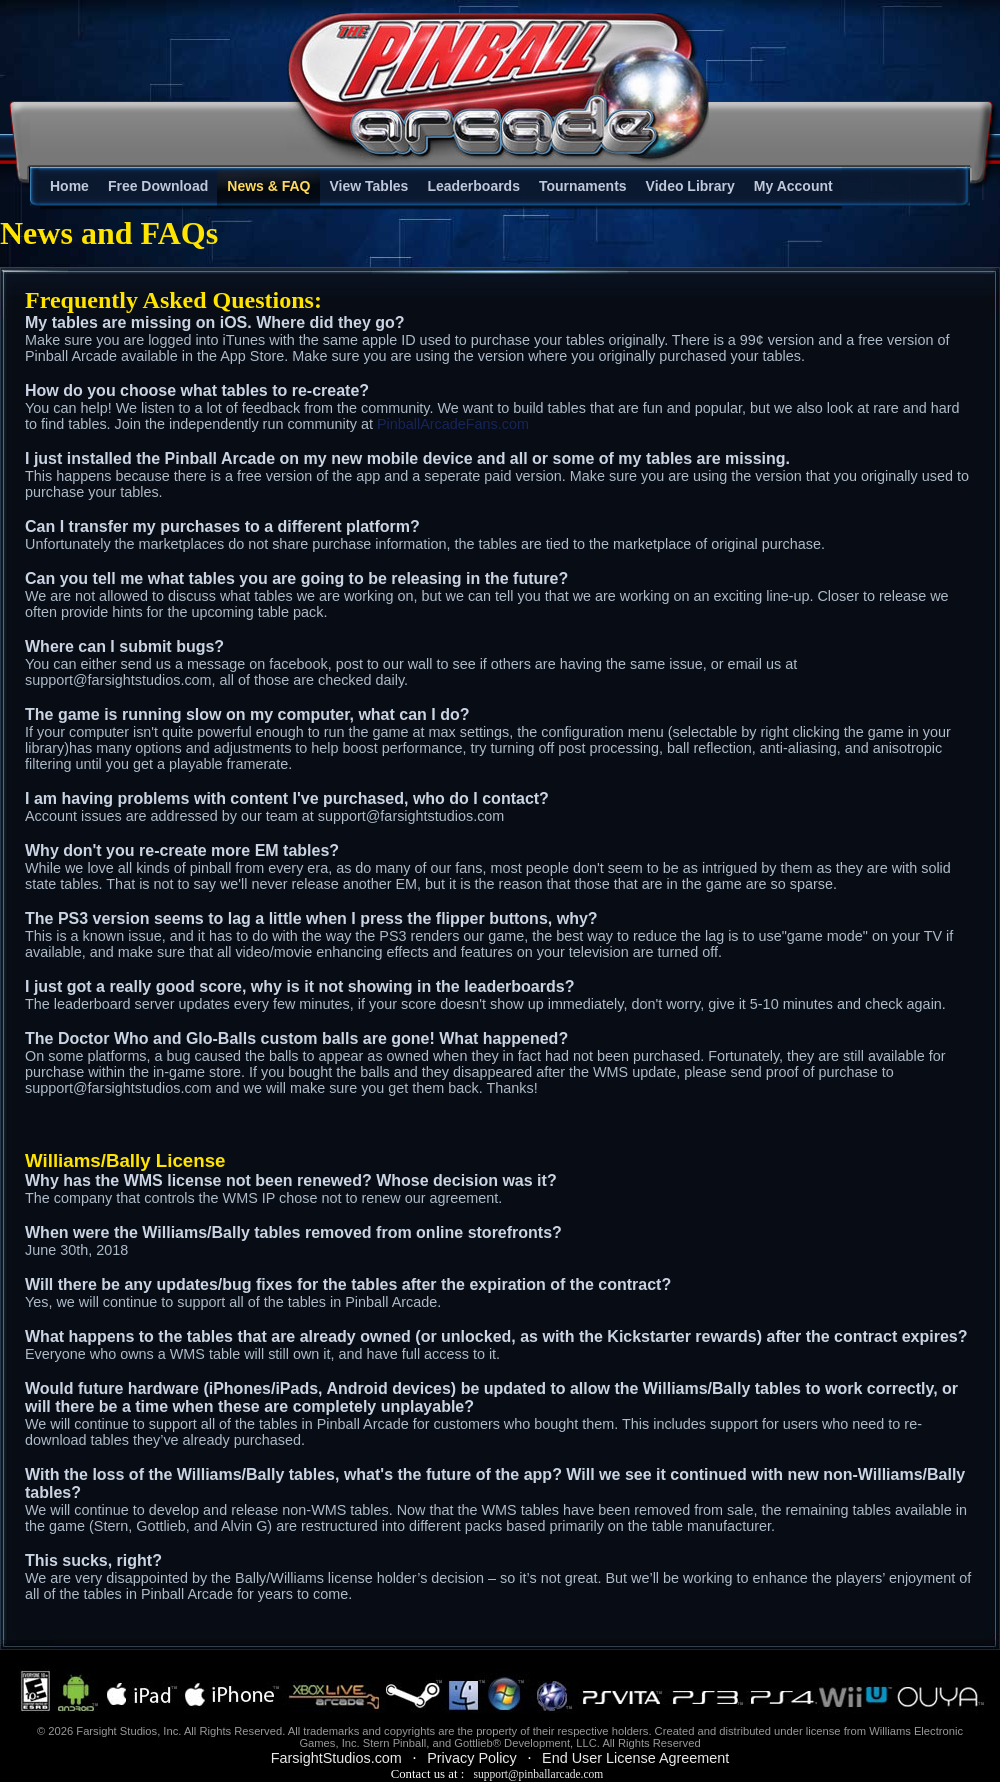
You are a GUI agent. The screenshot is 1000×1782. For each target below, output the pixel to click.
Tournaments (583, 186)
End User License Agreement (635, 1758)
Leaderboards (473, 186)
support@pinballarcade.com (538, 1774)
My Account (793, 186)
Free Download (158, 186)
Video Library (690, 186)
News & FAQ (268, 186)
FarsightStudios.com (336, 1758)
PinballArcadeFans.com (453, 424)
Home (69, 186)
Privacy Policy (472, 1758)
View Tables (369, 186)
